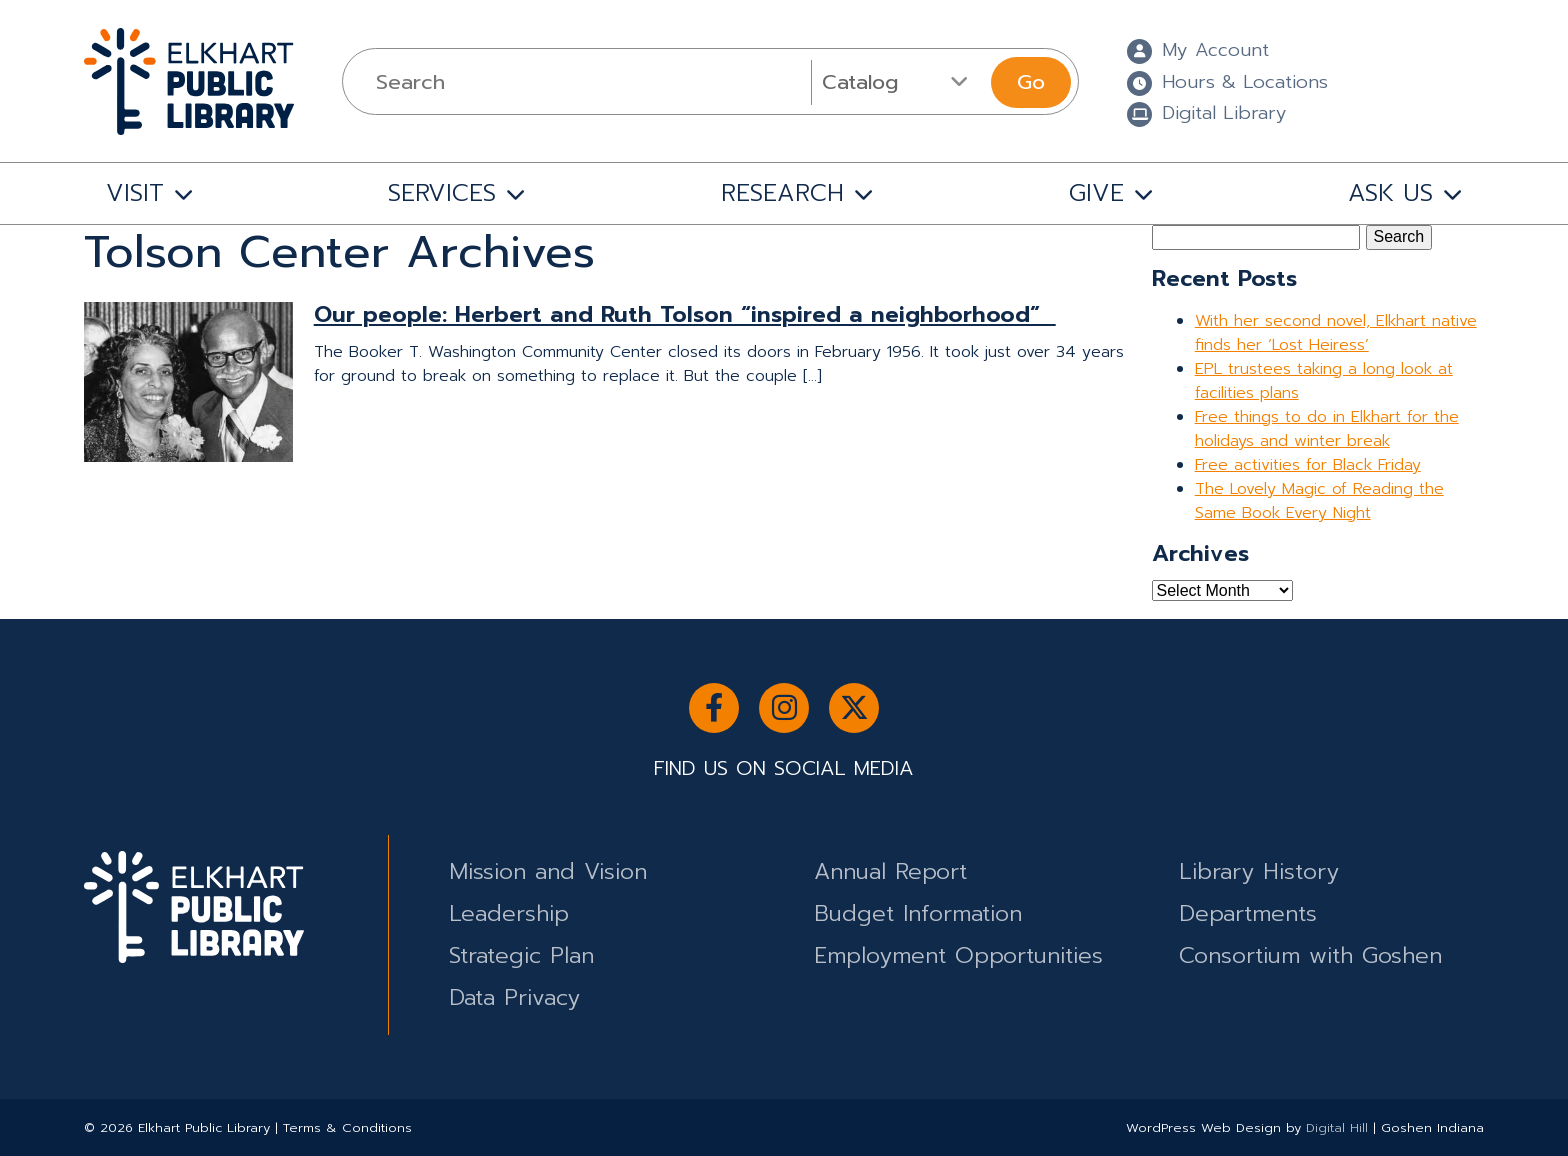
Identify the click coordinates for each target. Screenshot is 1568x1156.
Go (1031, 82)
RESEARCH (782, 193)
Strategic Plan (521, 955)
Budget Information (918, 913)
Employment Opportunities (958, 955)
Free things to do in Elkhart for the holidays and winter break (1327, 429)
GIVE (1096, 193)
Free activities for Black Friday (1308, 465)
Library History (1259, 871)
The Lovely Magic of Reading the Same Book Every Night (1319, 501)
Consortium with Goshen (1310, 955)
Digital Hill (1337, 1127)
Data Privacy (514, 997)
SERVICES (442, 193)
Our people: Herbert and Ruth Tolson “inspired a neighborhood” (685, 314)
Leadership (509, 913)
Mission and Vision (548, 871)
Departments (1248, 913)
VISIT (135, 193)
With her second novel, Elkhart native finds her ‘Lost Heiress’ (1336, 333)
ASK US (1390, 193)
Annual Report (890, 871)
